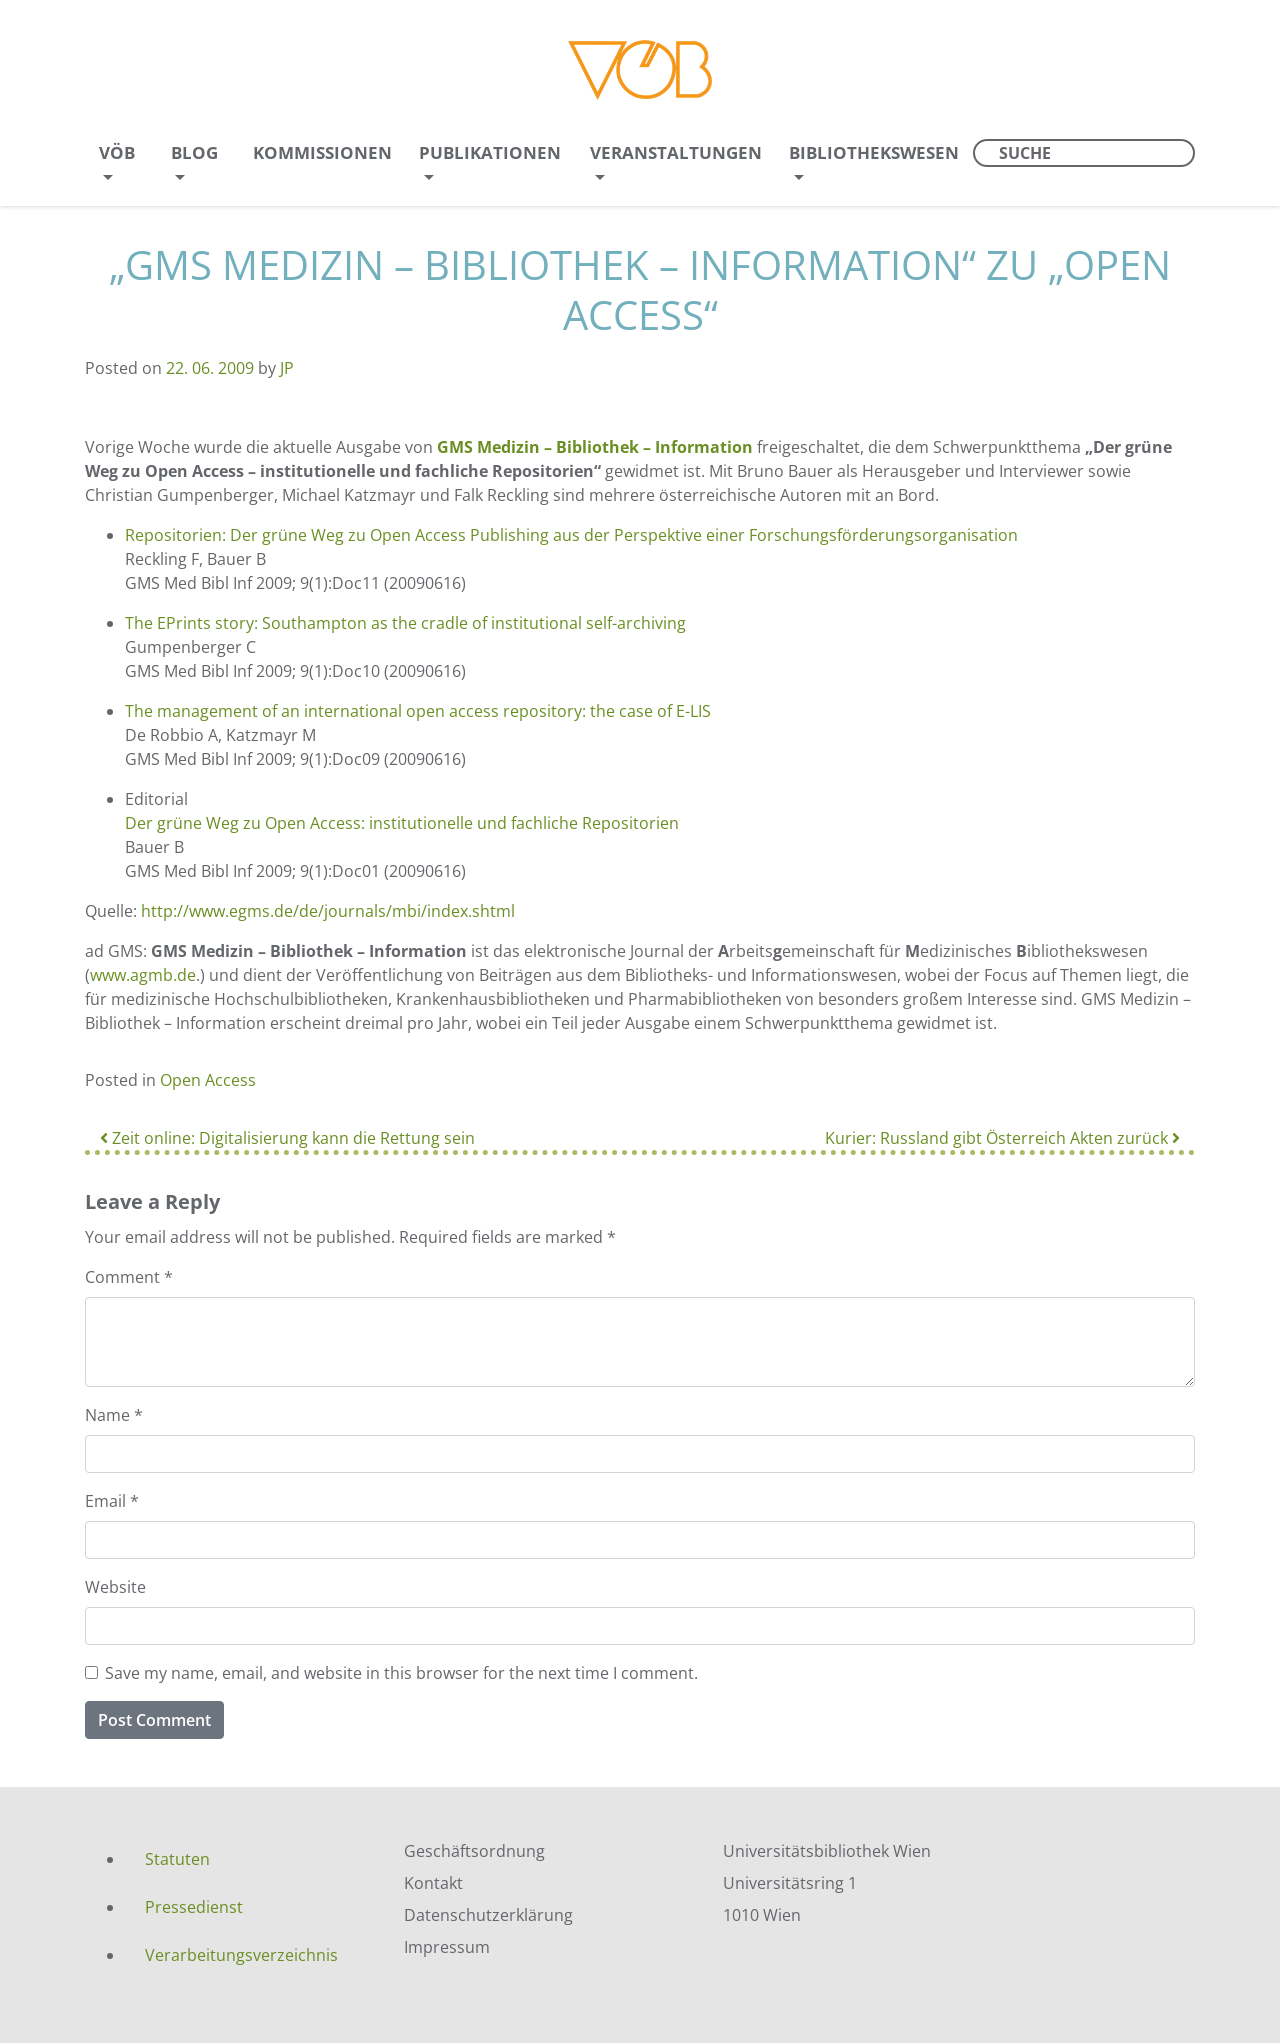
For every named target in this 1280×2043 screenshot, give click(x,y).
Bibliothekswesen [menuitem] (874, 152)
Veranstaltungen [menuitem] (676, 152)
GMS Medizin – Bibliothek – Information (595, 447)
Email (112, 1501)
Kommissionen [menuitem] (322, 152)
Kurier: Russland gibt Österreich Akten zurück (1002, 1138)
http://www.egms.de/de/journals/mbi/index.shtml (328, 911)
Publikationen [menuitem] (490, 152)
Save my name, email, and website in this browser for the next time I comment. (401, 1673)
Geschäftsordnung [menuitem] (474, 1851)
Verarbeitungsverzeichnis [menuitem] (241, 1955)
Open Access (208, 1080)
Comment (129, 1277)
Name (114, 1415)
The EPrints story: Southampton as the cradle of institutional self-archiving (405, 623)
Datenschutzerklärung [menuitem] (488, 1915)
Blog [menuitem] (194, 152)
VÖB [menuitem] (117, 152)
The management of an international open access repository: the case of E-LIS (418, 711)
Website (115, 1587)
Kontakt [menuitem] (433, 1883)
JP (287, 368)
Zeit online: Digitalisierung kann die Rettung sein (287, 1138)
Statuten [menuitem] (177, 1859)
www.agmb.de (143, 975)
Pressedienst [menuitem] (194, 1907)
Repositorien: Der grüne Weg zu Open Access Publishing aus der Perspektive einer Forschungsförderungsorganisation (571, 535)
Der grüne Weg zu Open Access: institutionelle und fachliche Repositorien (402, 823)
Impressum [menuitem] (447, 1947)
